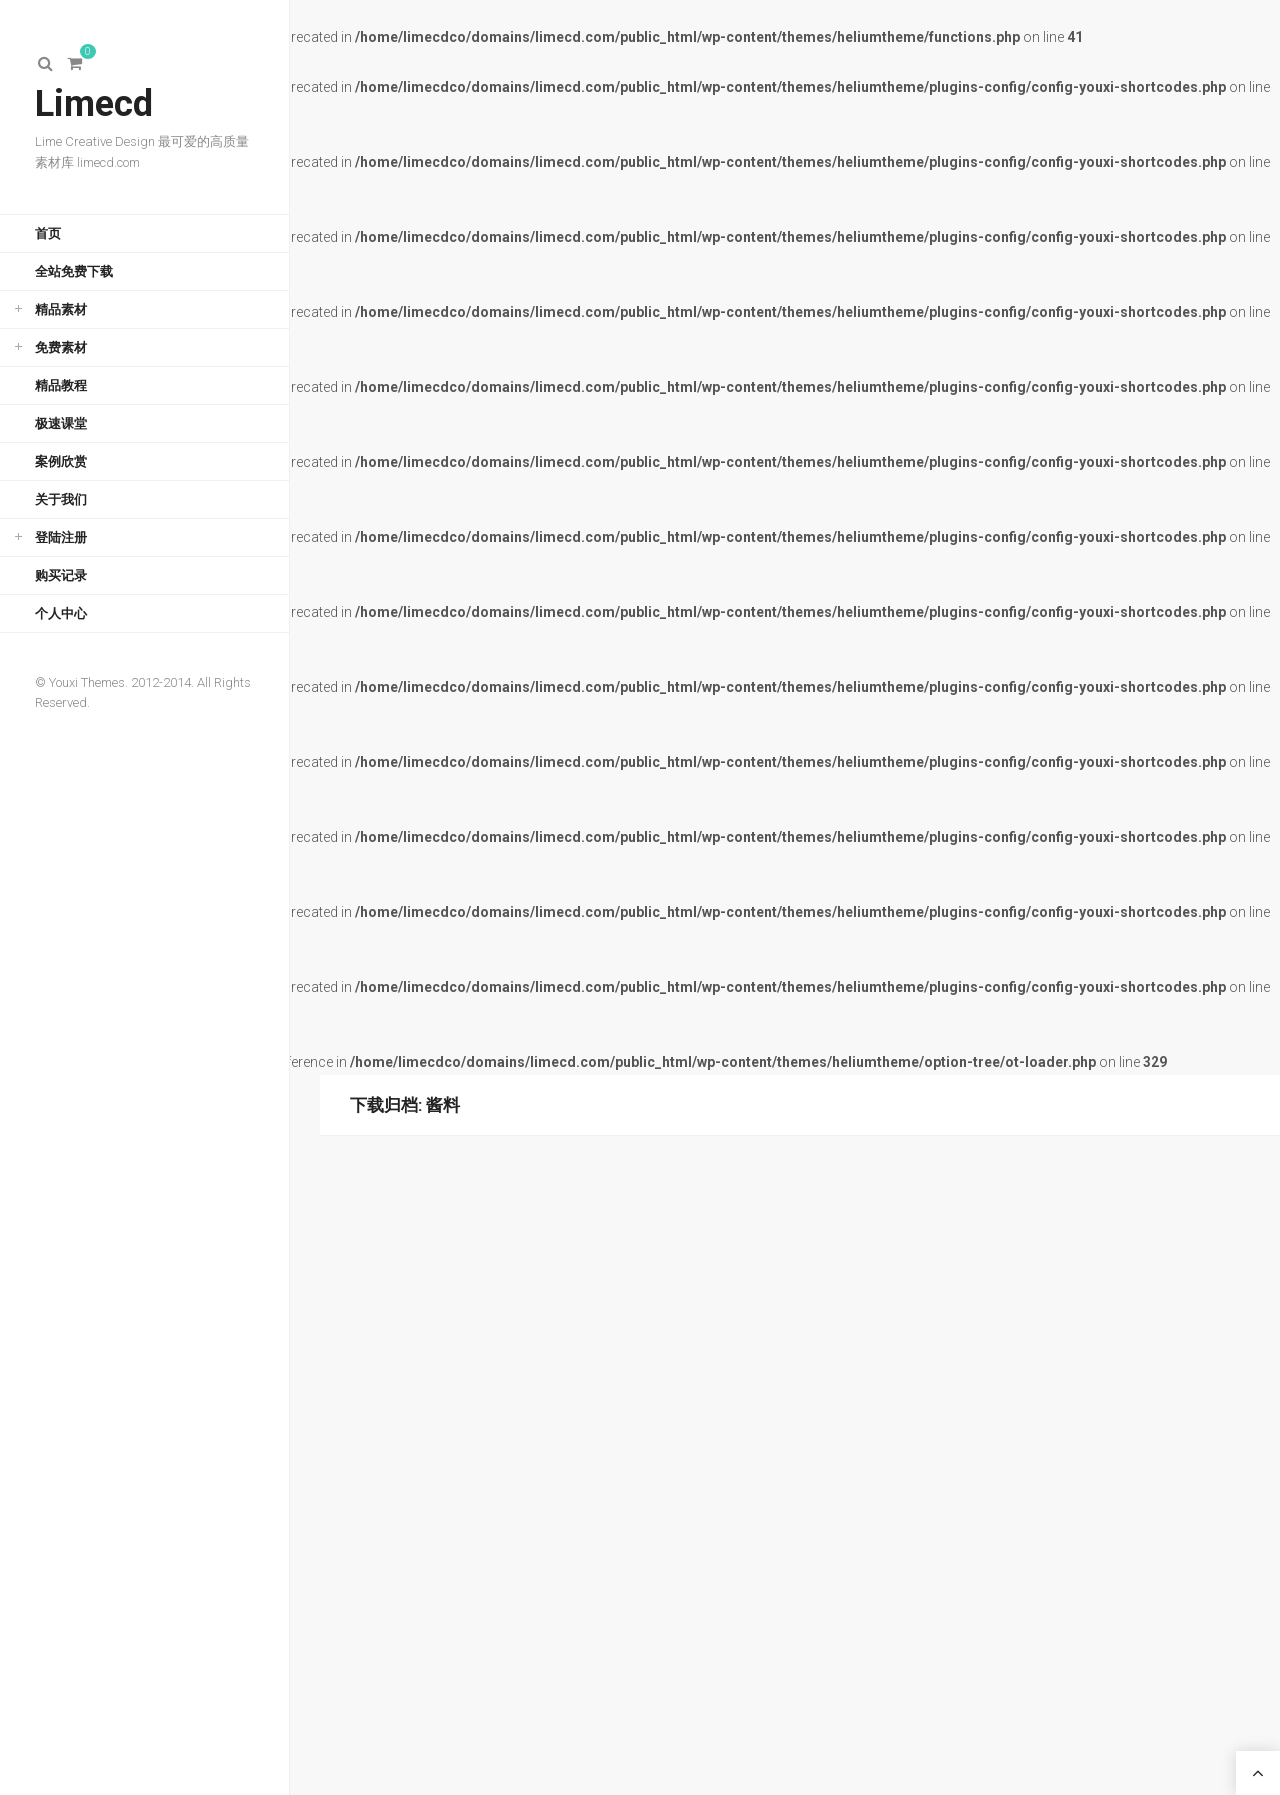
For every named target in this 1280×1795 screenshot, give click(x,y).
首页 (48, 233)
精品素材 (61, 309)
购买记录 (61, 575)
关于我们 (61, 499)
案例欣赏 (61, 461)
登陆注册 (61, 537)
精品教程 (61, 385)
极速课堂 (61, 423)
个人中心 (61, 613)
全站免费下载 (74, 271)
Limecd (94, 104)
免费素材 (61, 347)
